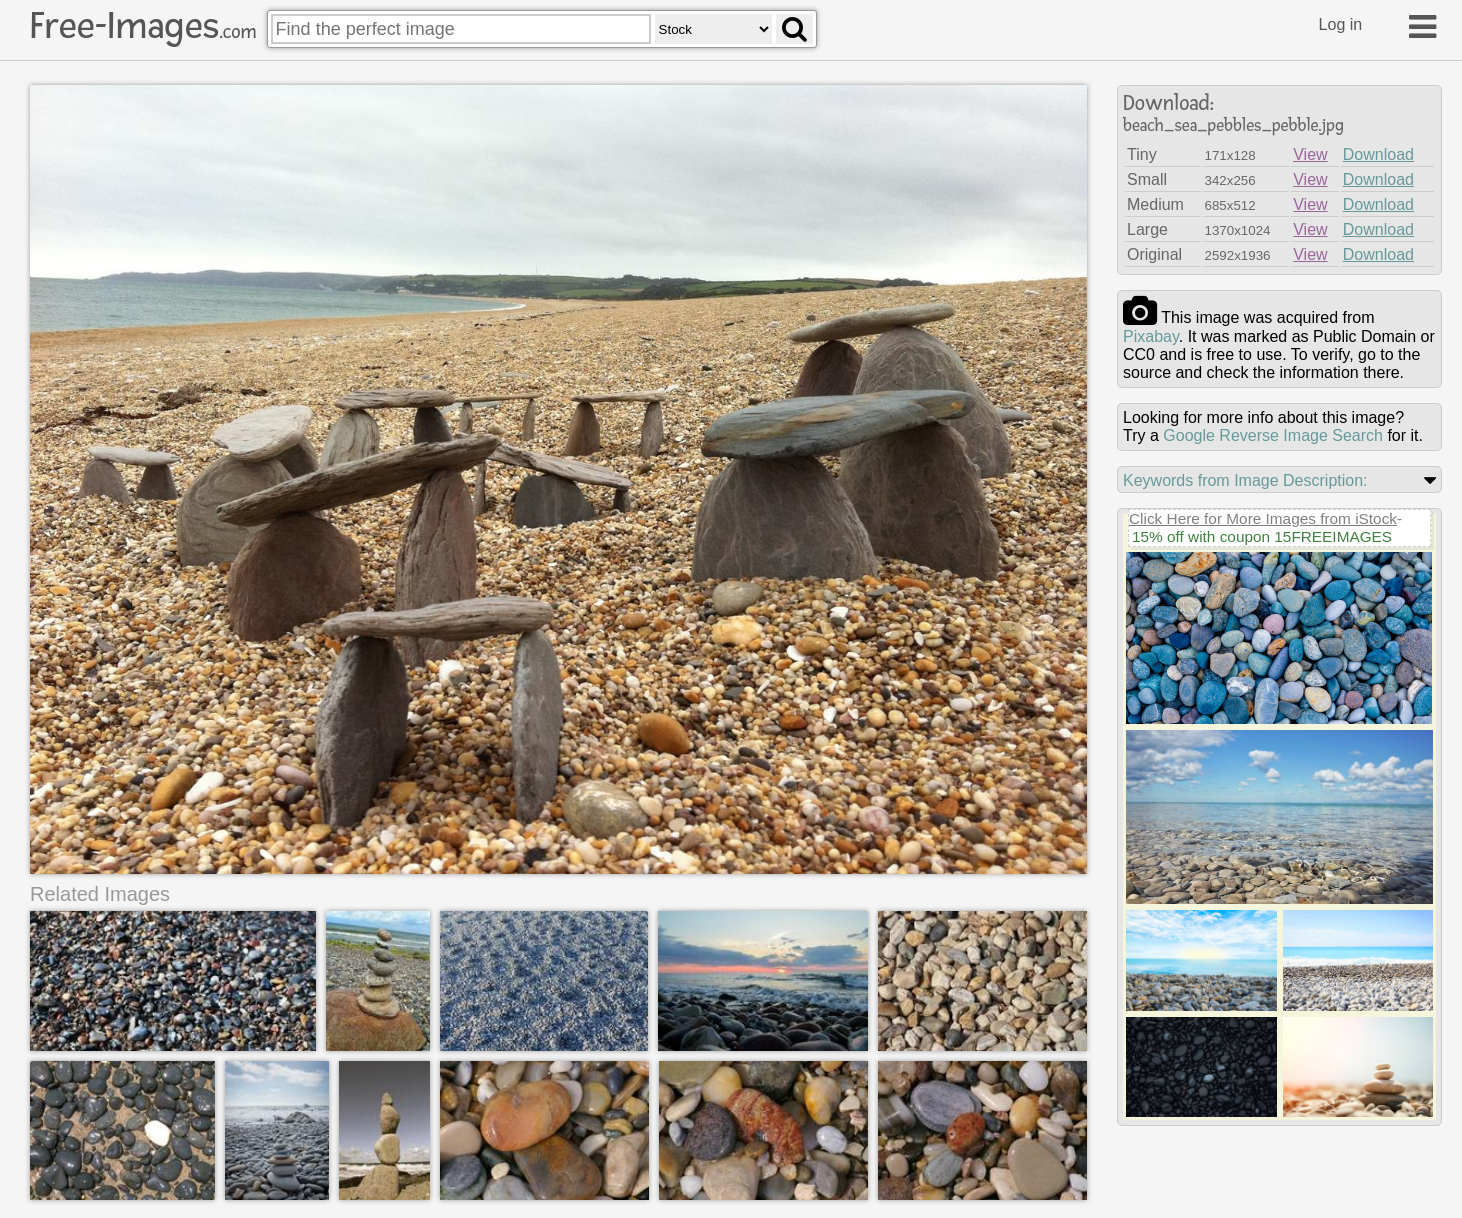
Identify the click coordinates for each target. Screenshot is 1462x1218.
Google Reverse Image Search (1273, 435)
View (1310, 154)
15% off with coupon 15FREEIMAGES (1262, 536)
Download (1378, 154)
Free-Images (143, 26)
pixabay (1151, 336)
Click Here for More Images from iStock (1263, 518)
